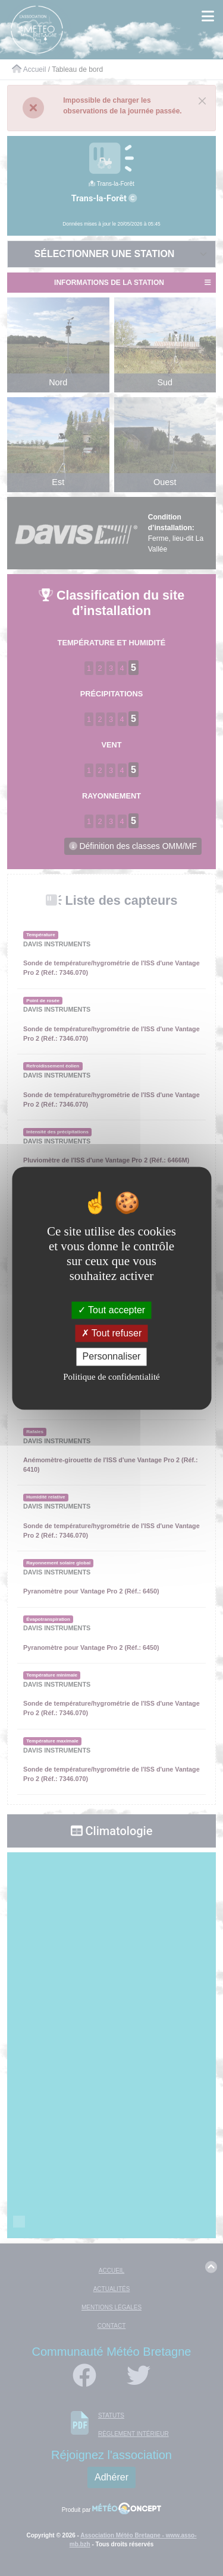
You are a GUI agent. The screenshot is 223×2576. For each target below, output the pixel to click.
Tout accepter (111, 1310)
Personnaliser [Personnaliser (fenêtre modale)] (112, 1357)
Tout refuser (111, 1334)
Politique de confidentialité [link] (111, 1377)
